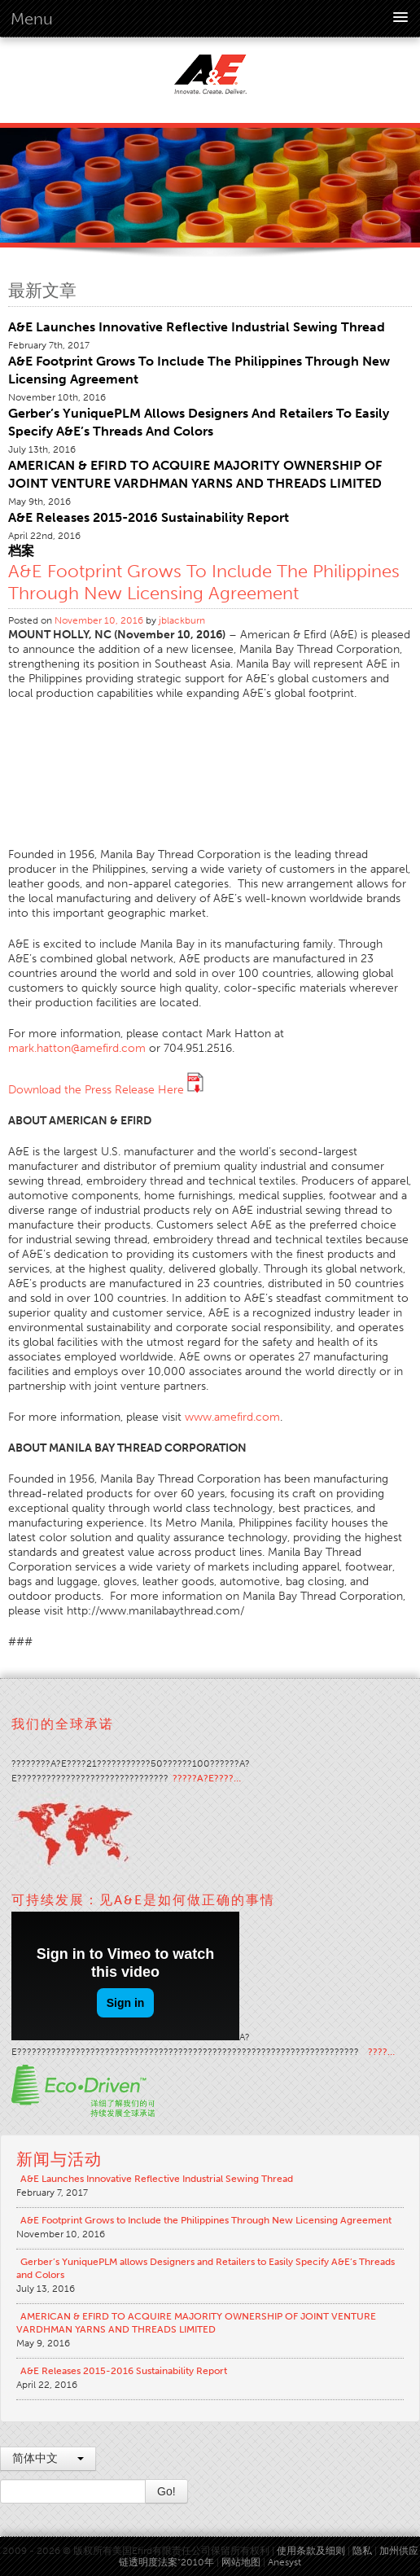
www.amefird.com (232, 1417)
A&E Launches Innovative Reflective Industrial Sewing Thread (196, 327)
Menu (32, 18)
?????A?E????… (207, 1778)
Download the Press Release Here (105, 1090)
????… (381, 2051)
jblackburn (182, 620)
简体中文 (48, 2458)
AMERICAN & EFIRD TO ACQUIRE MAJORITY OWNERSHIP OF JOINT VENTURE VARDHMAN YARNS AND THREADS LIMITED (196, 2323)
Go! (166, 2491)
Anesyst (284, 2562)
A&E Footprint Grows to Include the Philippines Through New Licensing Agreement (204, 582)
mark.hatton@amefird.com (77, 1048)
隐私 (362, 2550)
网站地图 (240, 2562)
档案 (21, 551)
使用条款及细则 (311, 2550)
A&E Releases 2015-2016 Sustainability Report (148, 517)
